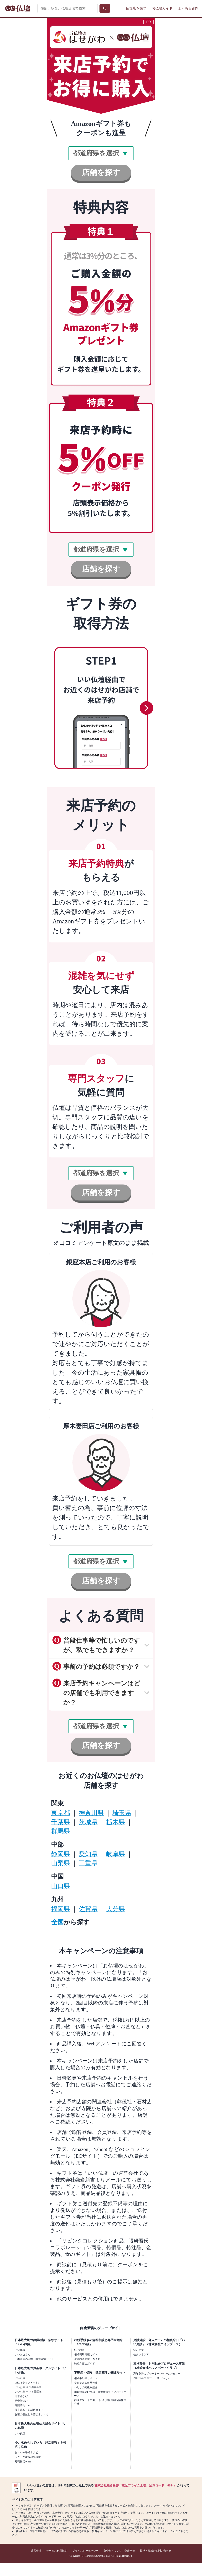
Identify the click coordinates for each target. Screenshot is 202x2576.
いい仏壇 (20, 2446)
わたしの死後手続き (86, 2400)
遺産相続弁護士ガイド (87, 2372)
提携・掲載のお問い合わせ (155, 2563)
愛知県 (88, 1867)
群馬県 (60, 1844)
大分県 (115, 1922)
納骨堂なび (21, 2414)
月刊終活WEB (23, 2474)
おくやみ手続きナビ (26, 2465)
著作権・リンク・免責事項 (119, 2563)
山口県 (60, 1899)
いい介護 (138, 2363)
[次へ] (146, 713)
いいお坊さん (22, 2367)
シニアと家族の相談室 (28, 2470)
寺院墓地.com (22, 2418)
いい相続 (79, 2363)
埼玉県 (121, 1826)
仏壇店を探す (136, 8)
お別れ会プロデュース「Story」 (151, 2391)
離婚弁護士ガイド (84, 2376)
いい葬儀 (20, 2363)
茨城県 (88, 1835)
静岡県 (60, 1867)
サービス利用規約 (56, 2563)
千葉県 (60, 1835)
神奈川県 (91, 1826)
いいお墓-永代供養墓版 (28, 2400)
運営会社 (36, 2563)
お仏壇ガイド (162, 8)
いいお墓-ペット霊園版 (28, 2404)
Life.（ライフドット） (28, 2395)
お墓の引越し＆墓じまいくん (32, 2427)
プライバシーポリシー (85, 2563)
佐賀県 (88, 1922)
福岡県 (60, 1922)
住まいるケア (141, 2367)
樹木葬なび (21, 2409)
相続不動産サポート (86, 2391)
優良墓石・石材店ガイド (29, 2423)
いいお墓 (20, 2391)
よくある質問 (188, 8)
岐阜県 (115, 1867)
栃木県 (115, 1835)
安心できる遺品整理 (86, 2396)
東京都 (60, 1826)
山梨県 (60, 1876)
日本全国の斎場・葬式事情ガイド (34, 2372)
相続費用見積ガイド (86, 2367)
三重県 (88, 1876)
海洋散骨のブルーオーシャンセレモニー (156, 2386)
